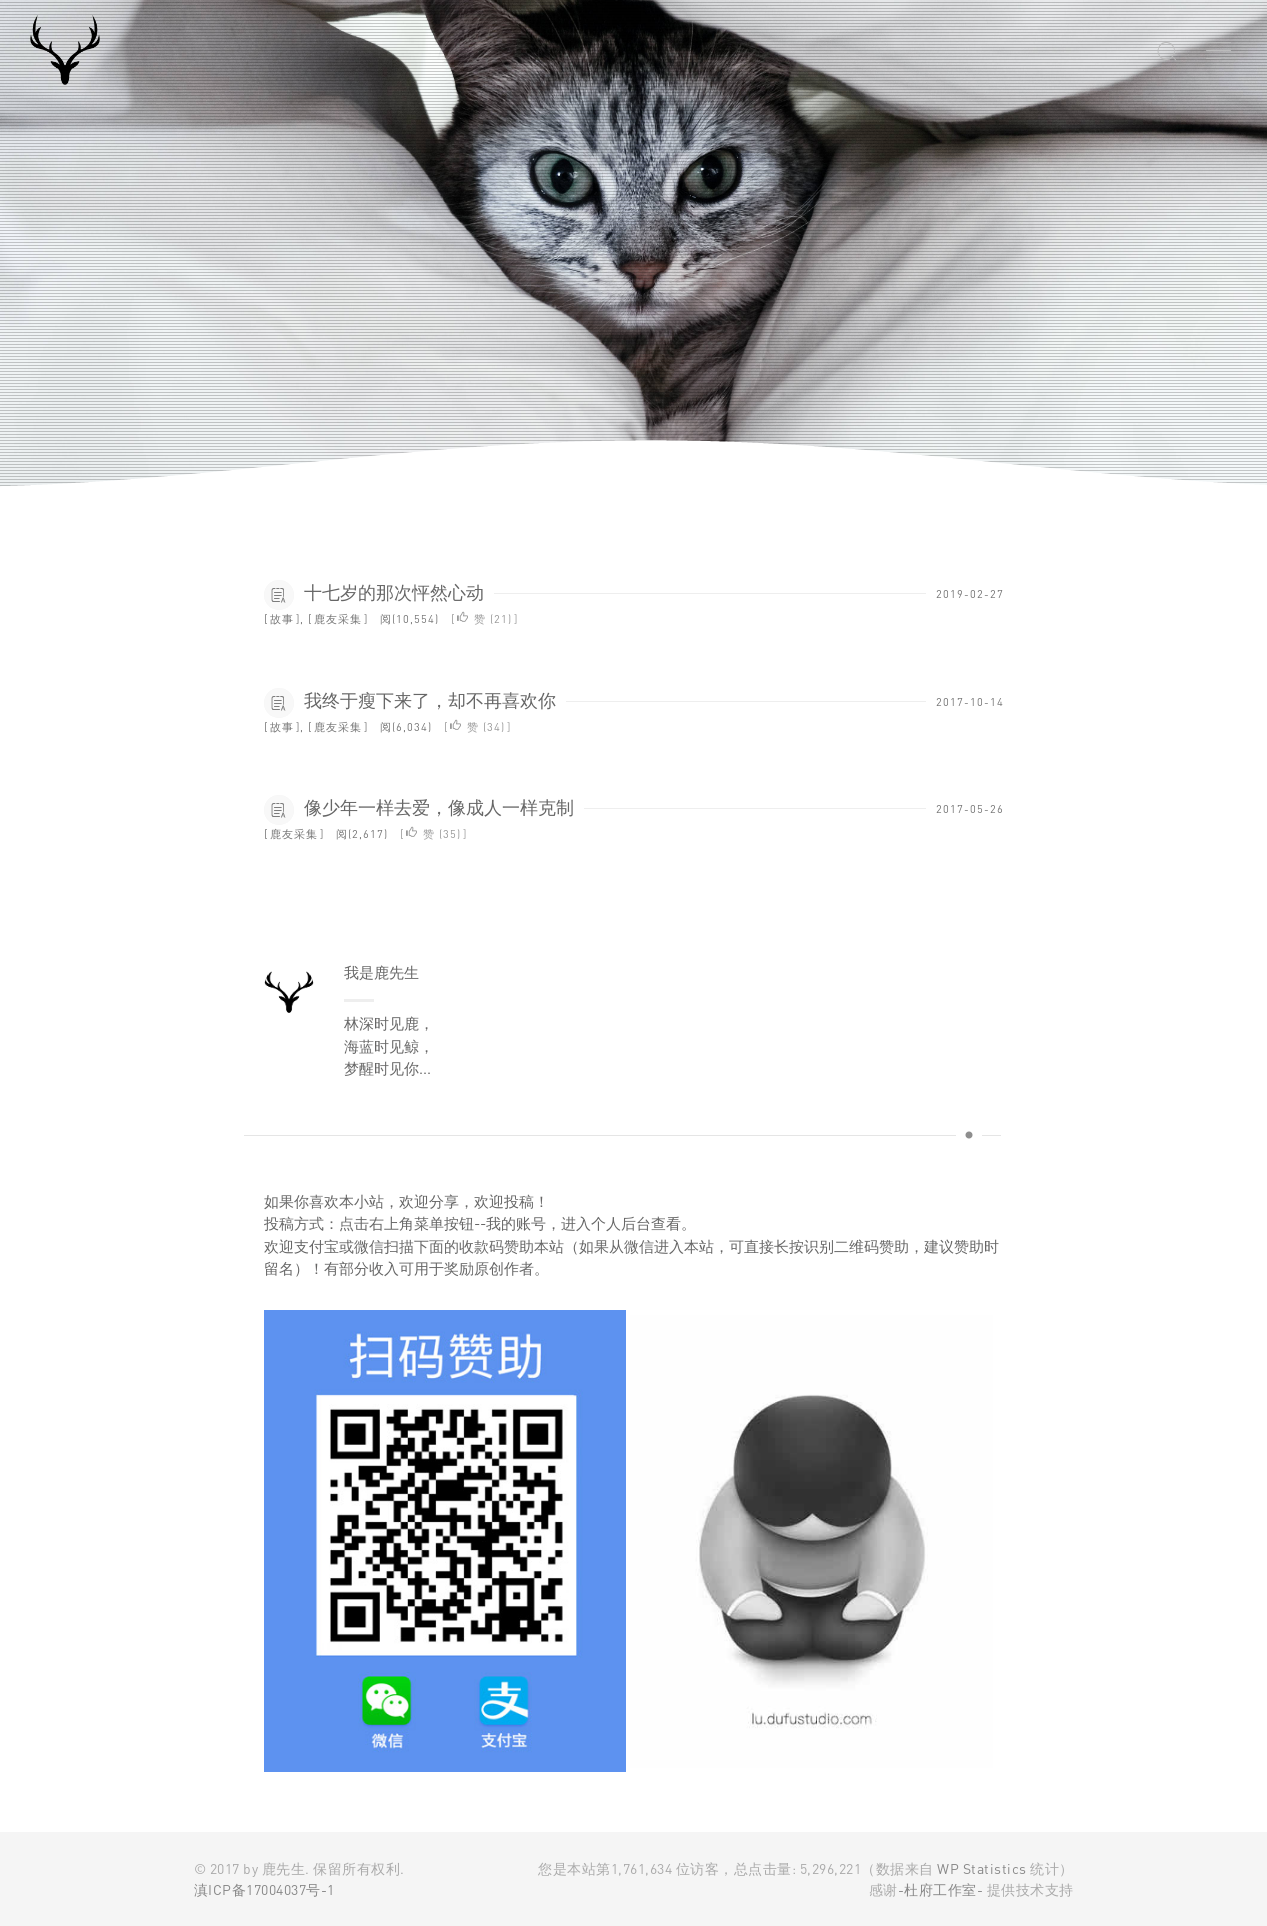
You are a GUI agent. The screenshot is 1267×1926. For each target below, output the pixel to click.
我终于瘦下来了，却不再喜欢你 (430, 700)
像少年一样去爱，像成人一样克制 (439, 807)
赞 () (484, 618)
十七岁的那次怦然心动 (394, 592)
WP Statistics (982, 1868)
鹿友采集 (338, 618)
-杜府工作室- (941, 1889)
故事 (282, 618)
